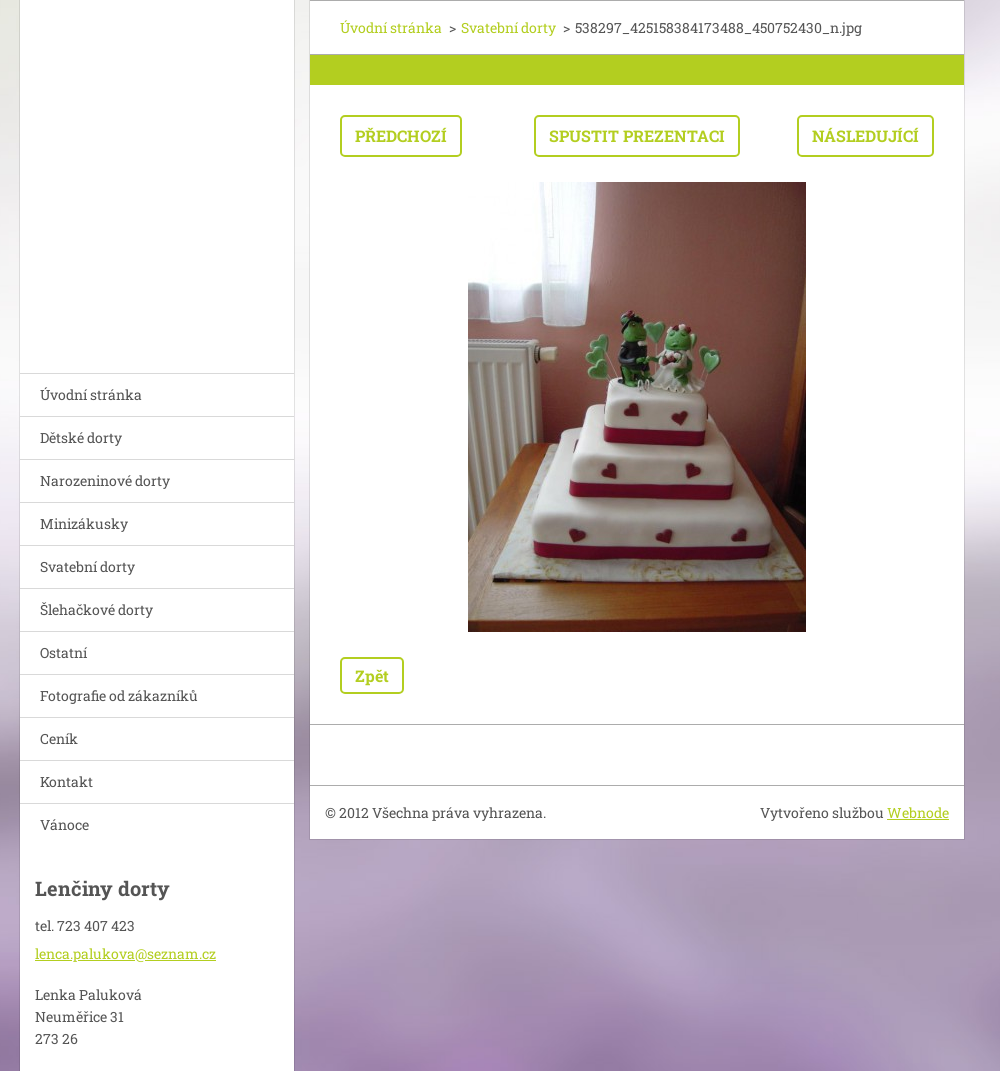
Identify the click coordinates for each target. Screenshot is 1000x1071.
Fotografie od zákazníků (119, 695)
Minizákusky (84, 523)
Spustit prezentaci (637, 135)
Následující (865, 135)
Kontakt (66, 781)
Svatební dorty (87, 566)
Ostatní (63, 652)
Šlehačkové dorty (96, 609)
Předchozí (401, 135)
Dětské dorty (81, 437)
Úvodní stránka (91, 394)
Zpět (372, 675)
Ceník (59, 738)
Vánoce (64, 824)
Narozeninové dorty (105, 480)
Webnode (918, 812)
